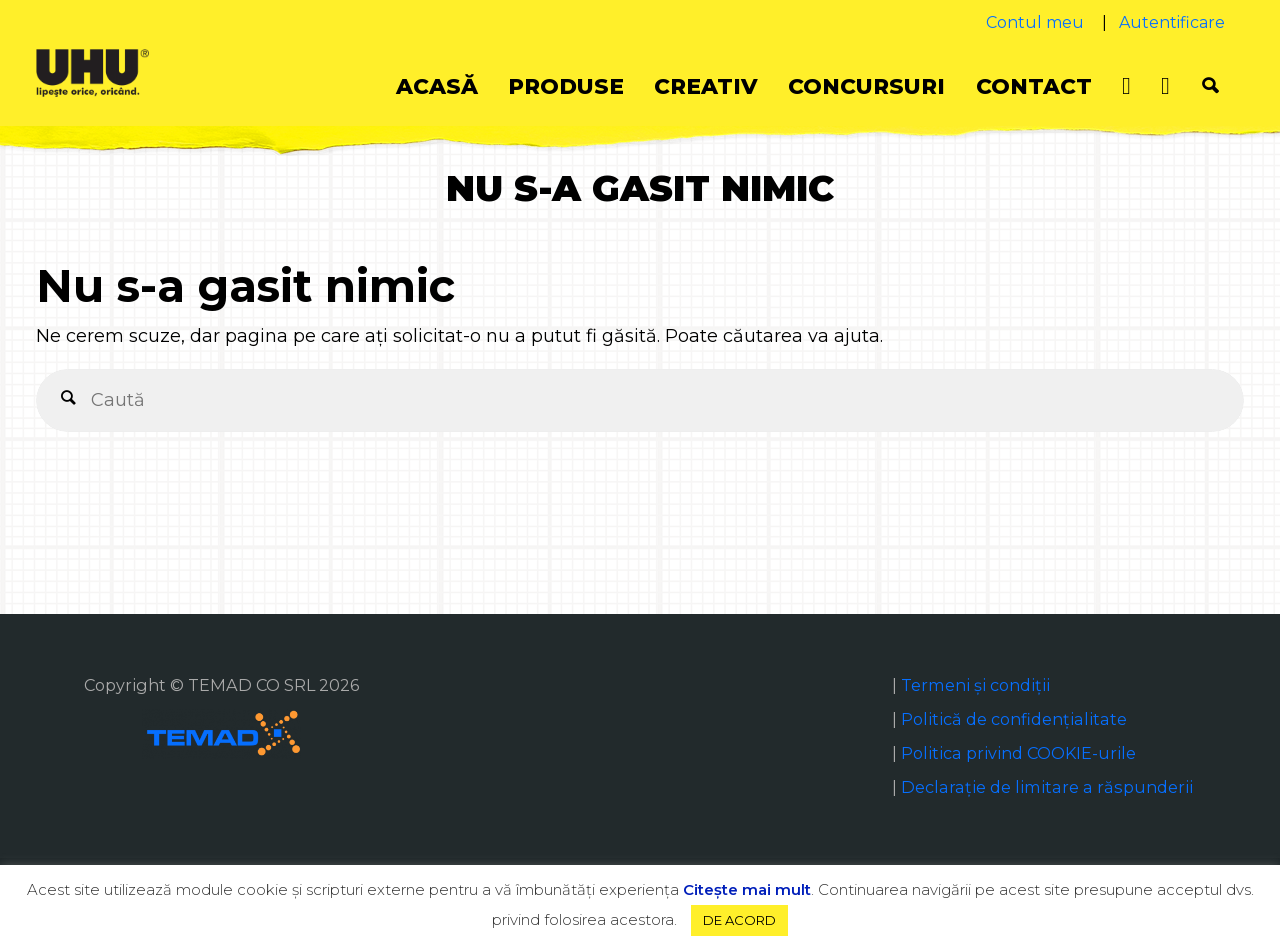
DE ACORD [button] (739, 920)
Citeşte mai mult (747, 889)
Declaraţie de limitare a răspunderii (1047, 787)
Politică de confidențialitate (1014, 719)
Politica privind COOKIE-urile (1018, 753)
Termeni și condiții (975, 685)
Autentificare (1172, 22)
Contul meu (1035, 22)
